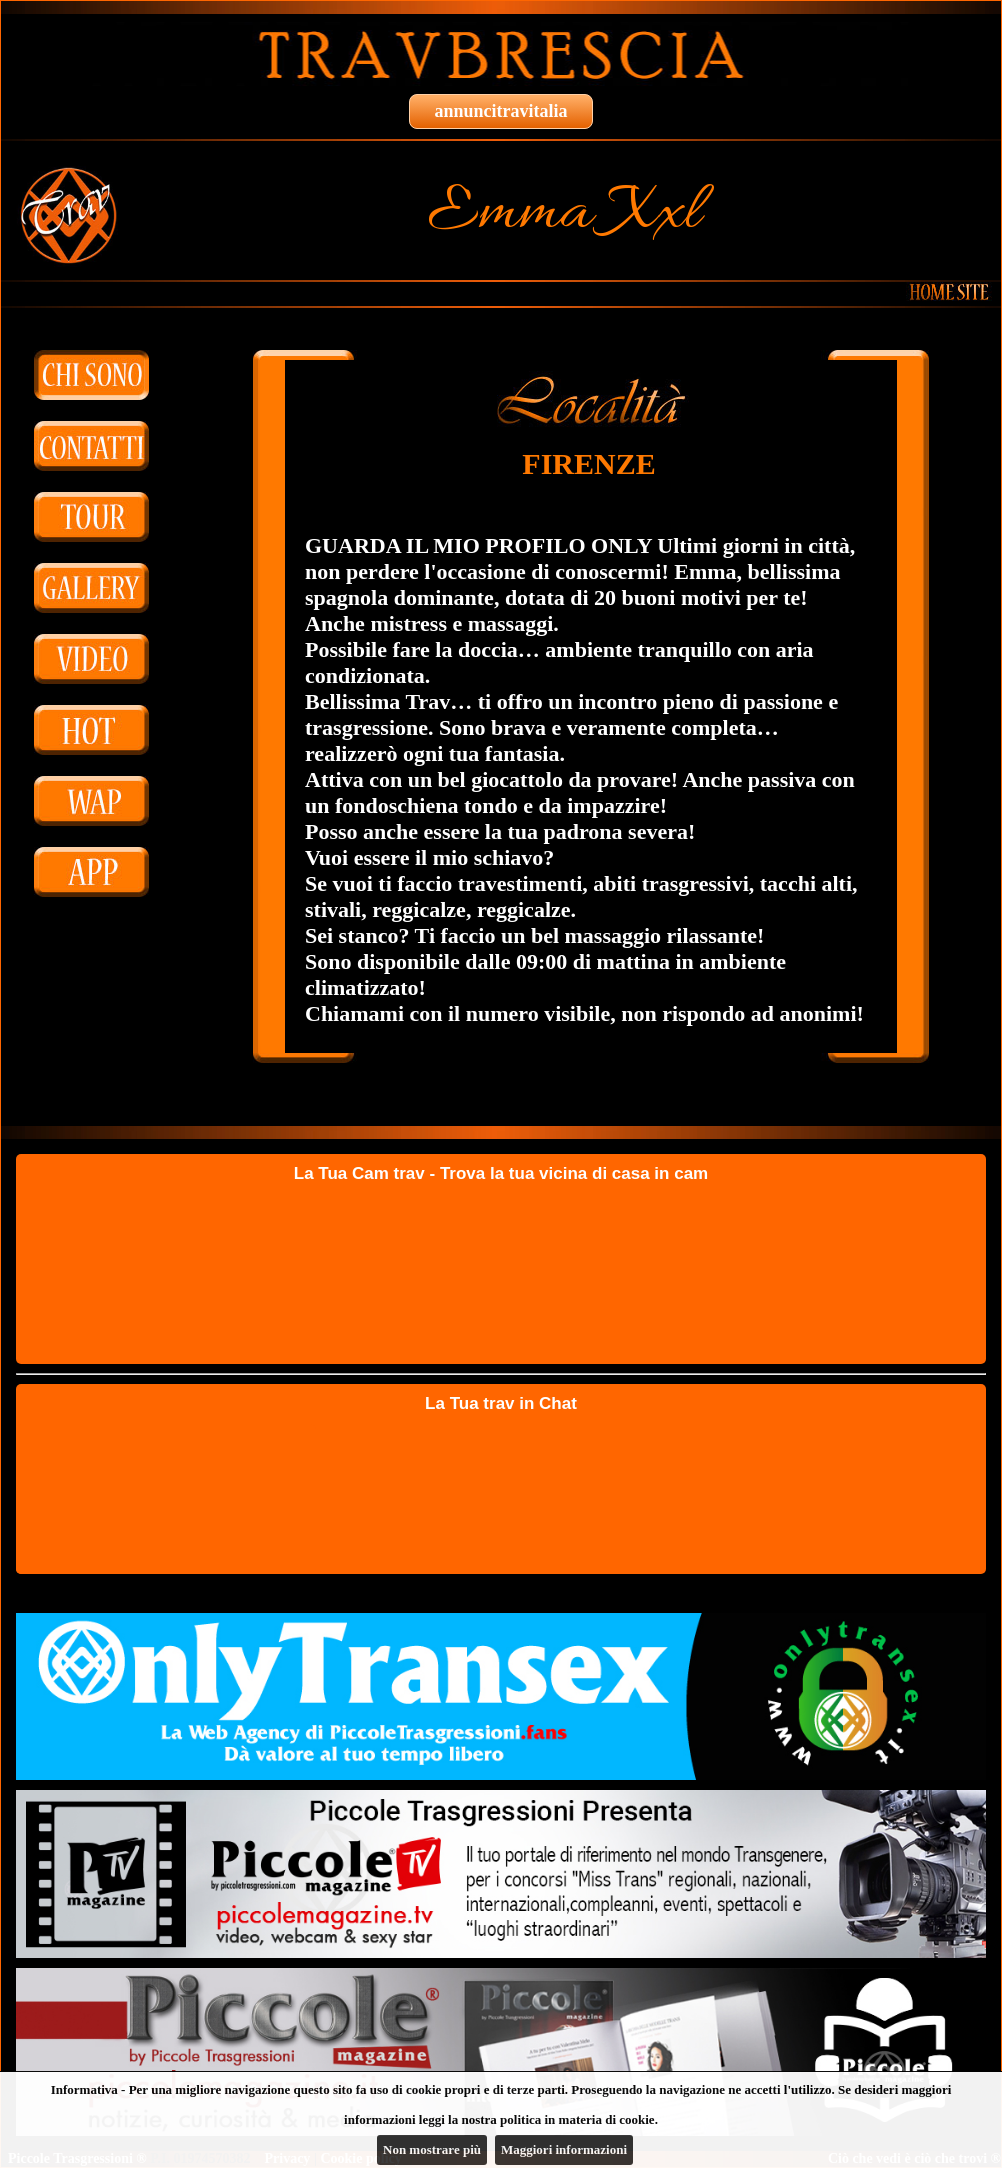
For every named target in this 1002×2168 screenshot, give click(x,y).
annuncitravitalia (500, 111)
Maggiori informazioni (564, 2149)
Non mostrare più (432, 2149)
